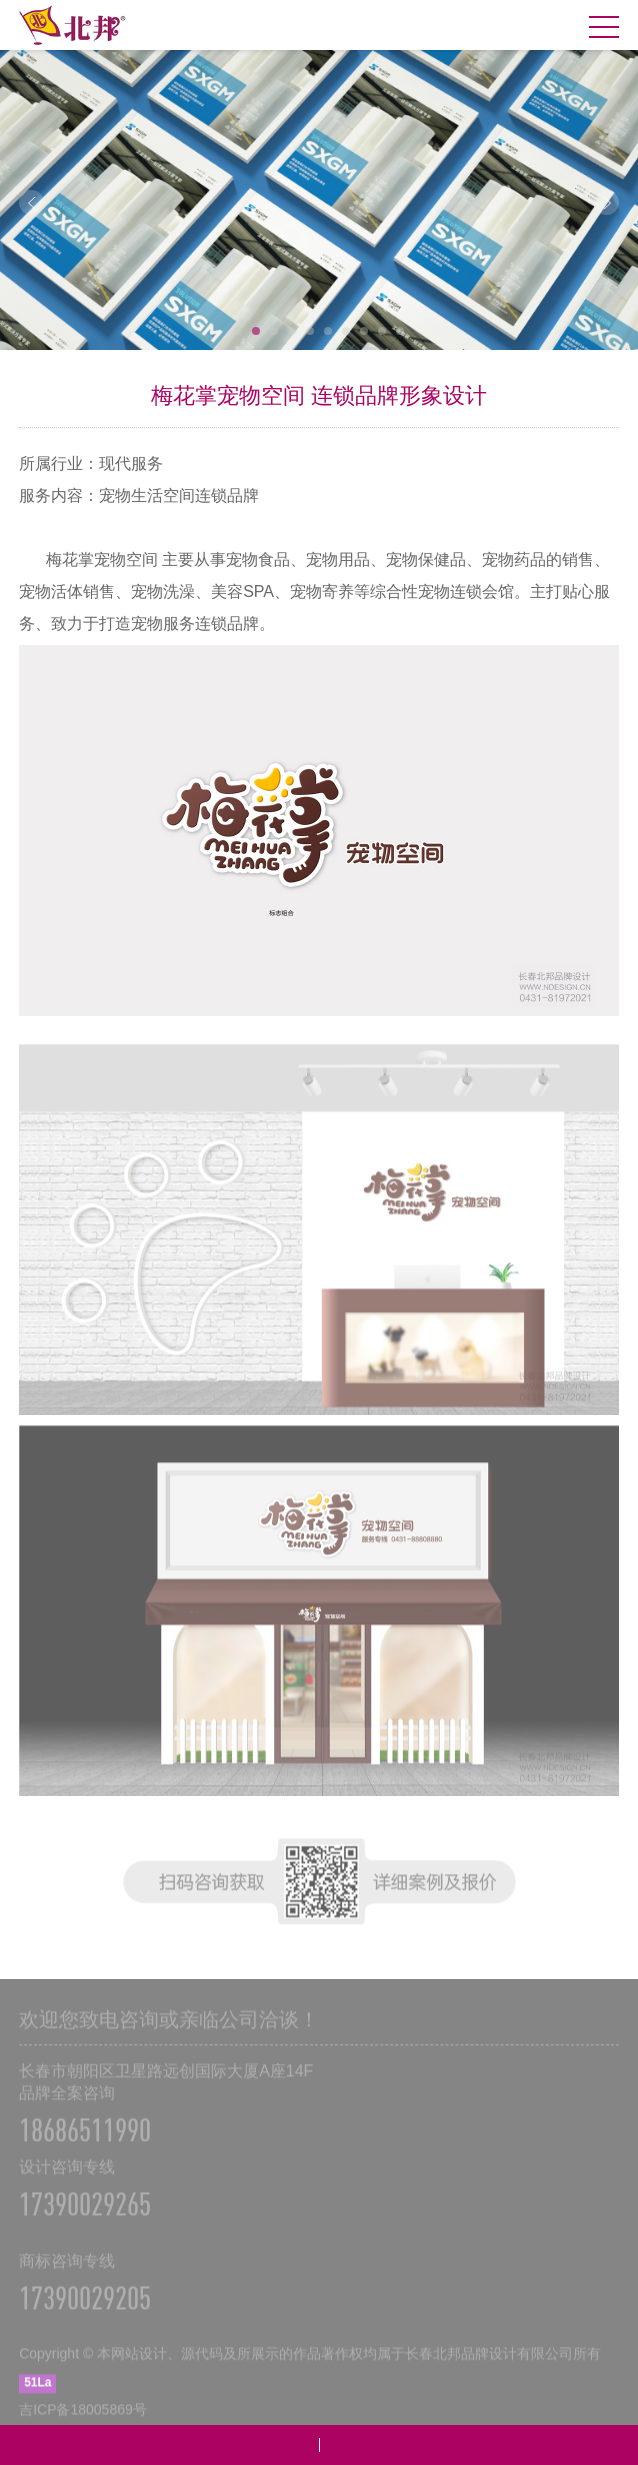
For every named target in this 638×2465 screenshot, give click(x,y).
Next (606, 202)
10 (400, 331)
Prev (31, 202)
